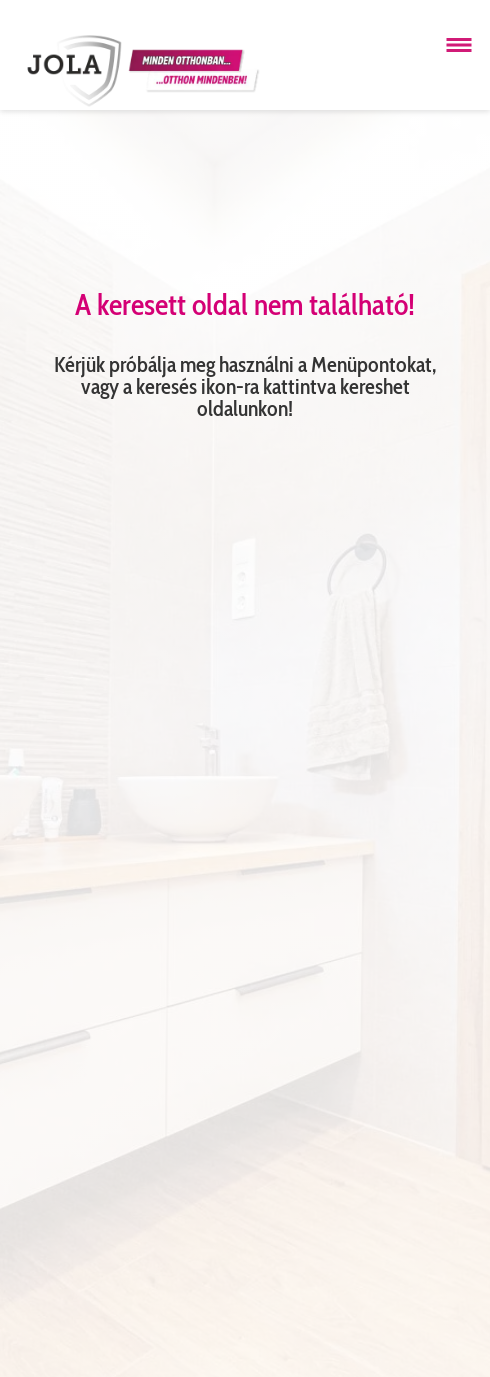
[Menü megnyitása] (459, 45)
